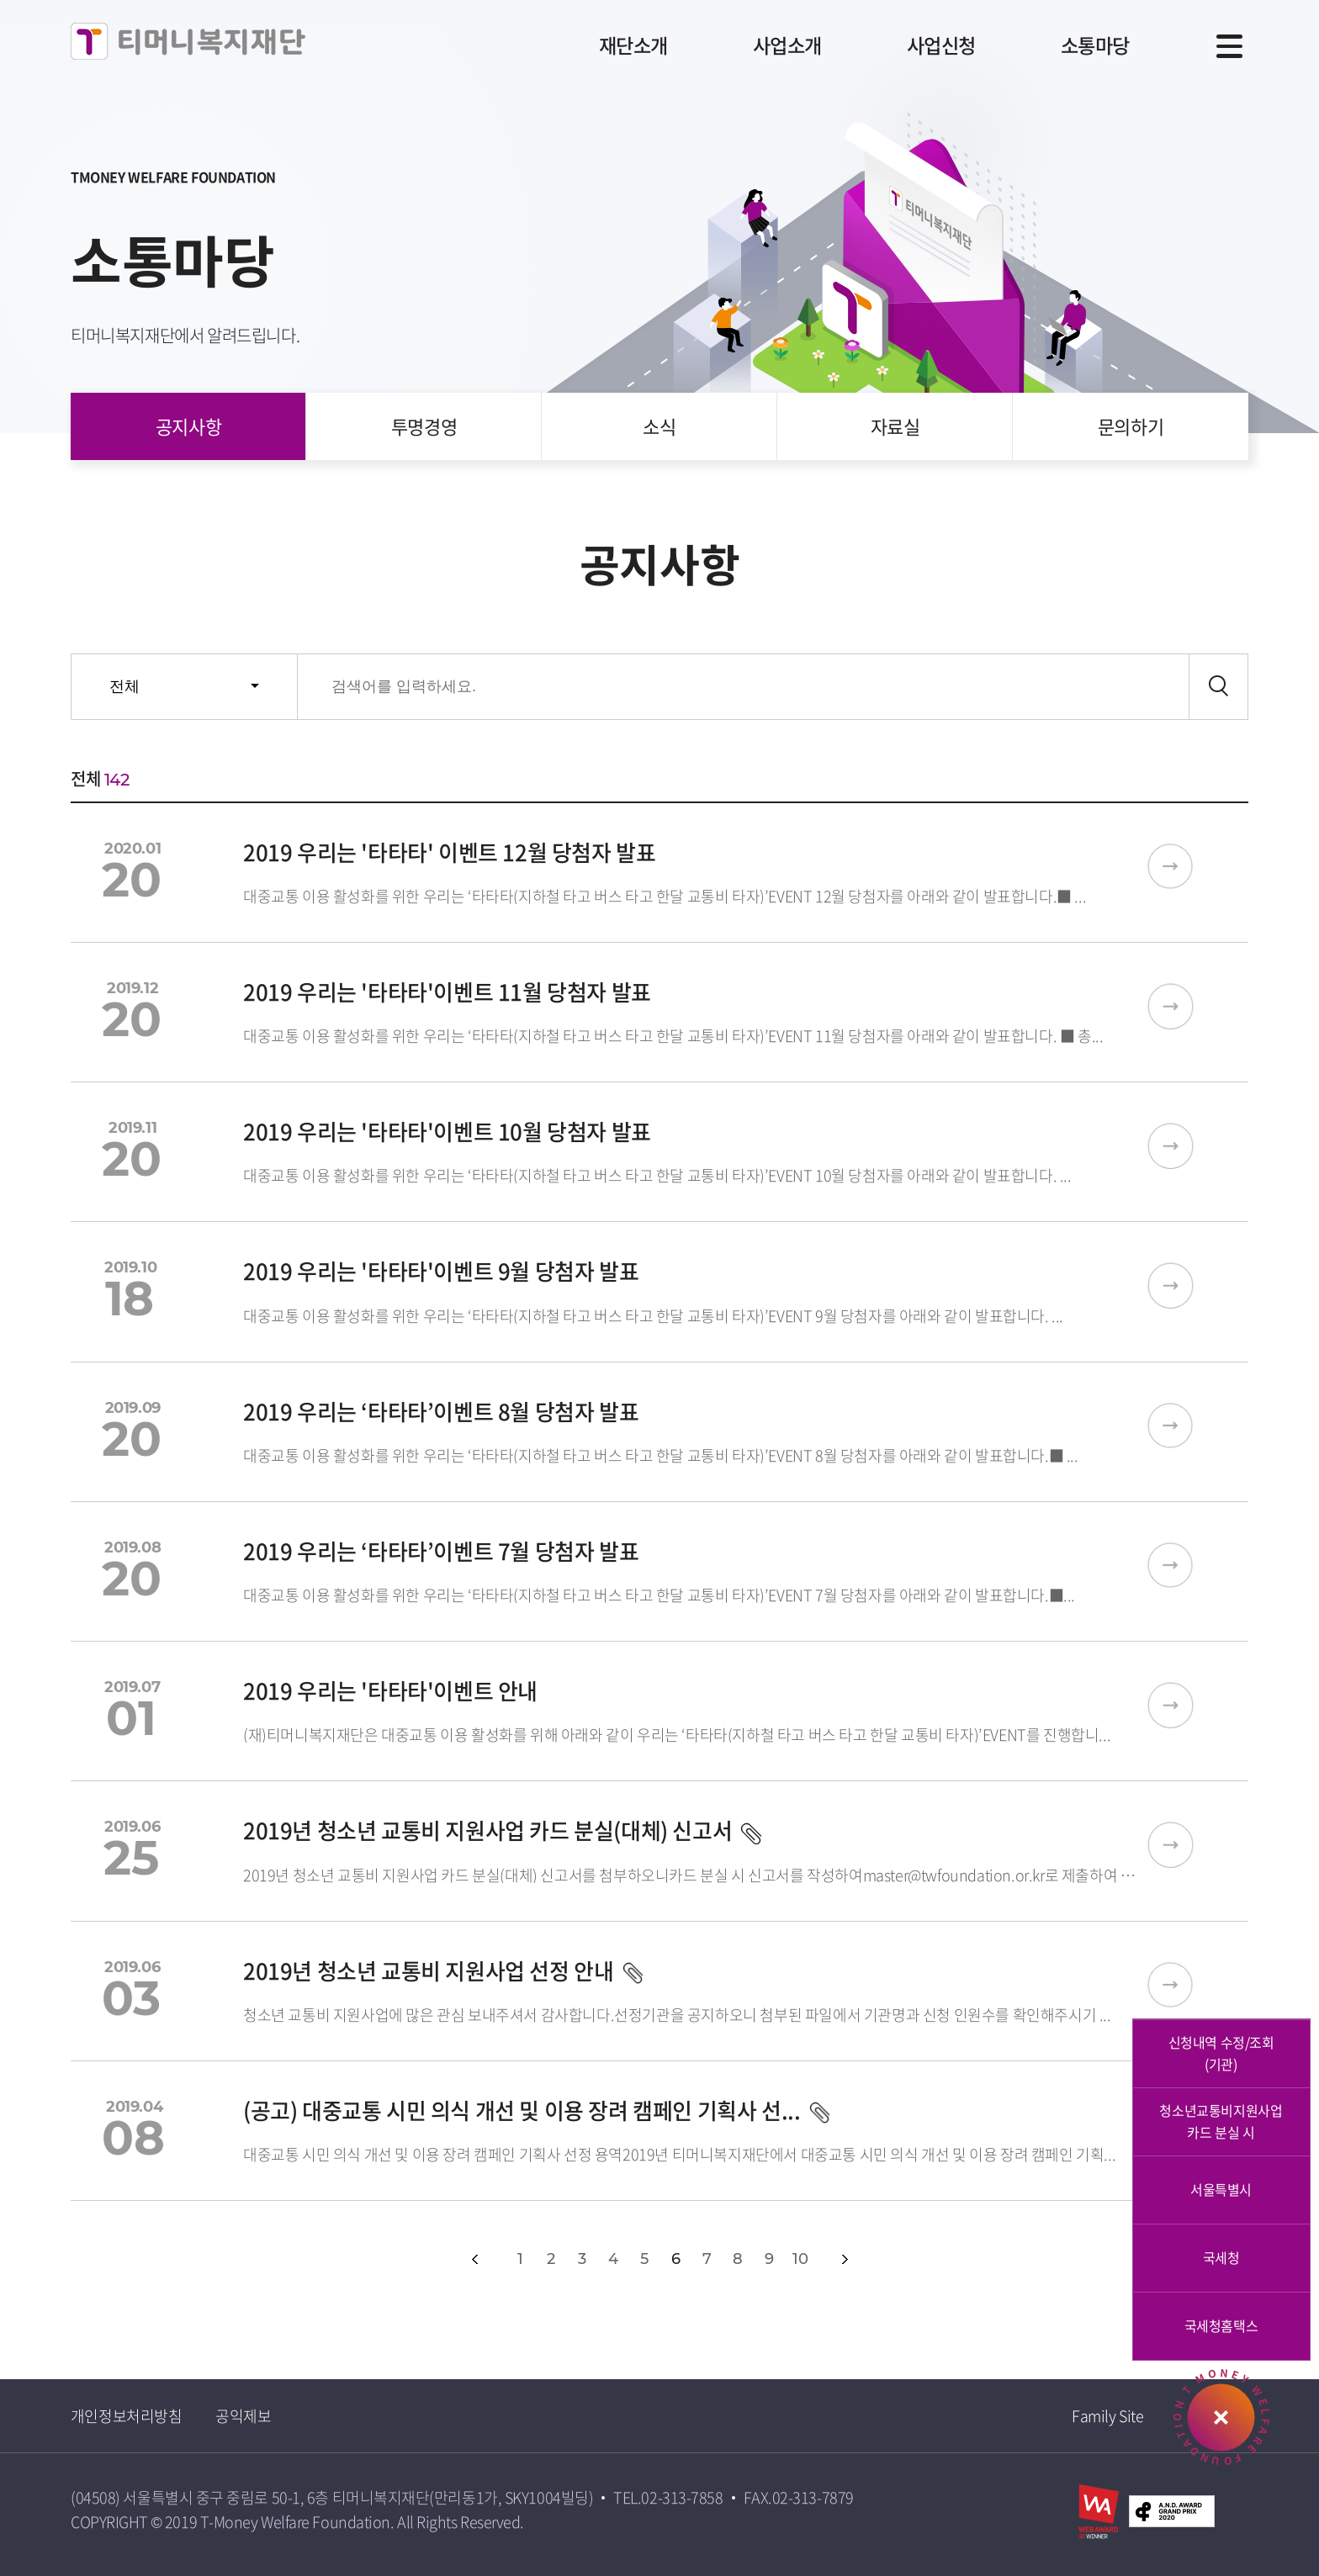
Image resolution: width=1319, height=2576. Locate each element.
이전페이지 (475, 2259)
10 (800, 2259)
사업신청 (931, 45)
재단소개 (611, 45)
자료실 (895, 426)
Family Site (1107, 2415)
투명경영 (424, 426)
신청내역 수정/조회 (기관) (1221, 2053)
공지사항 (188, 426)
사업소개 (771, 45)
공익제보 (243, 2415)
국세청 (1221, 2257)
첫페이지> (437, 2259)
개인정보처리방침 (126, 2415)
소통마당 (1091, 45)
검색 (1218, 686)
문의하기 (1130, 426)
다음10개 (882, 2259)
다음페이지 (845, 2259)
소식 (659, 426)
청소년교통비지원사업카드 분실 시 (1220, 2121)
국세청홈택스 (1221, 2325)
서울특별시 (1221, 2189)
